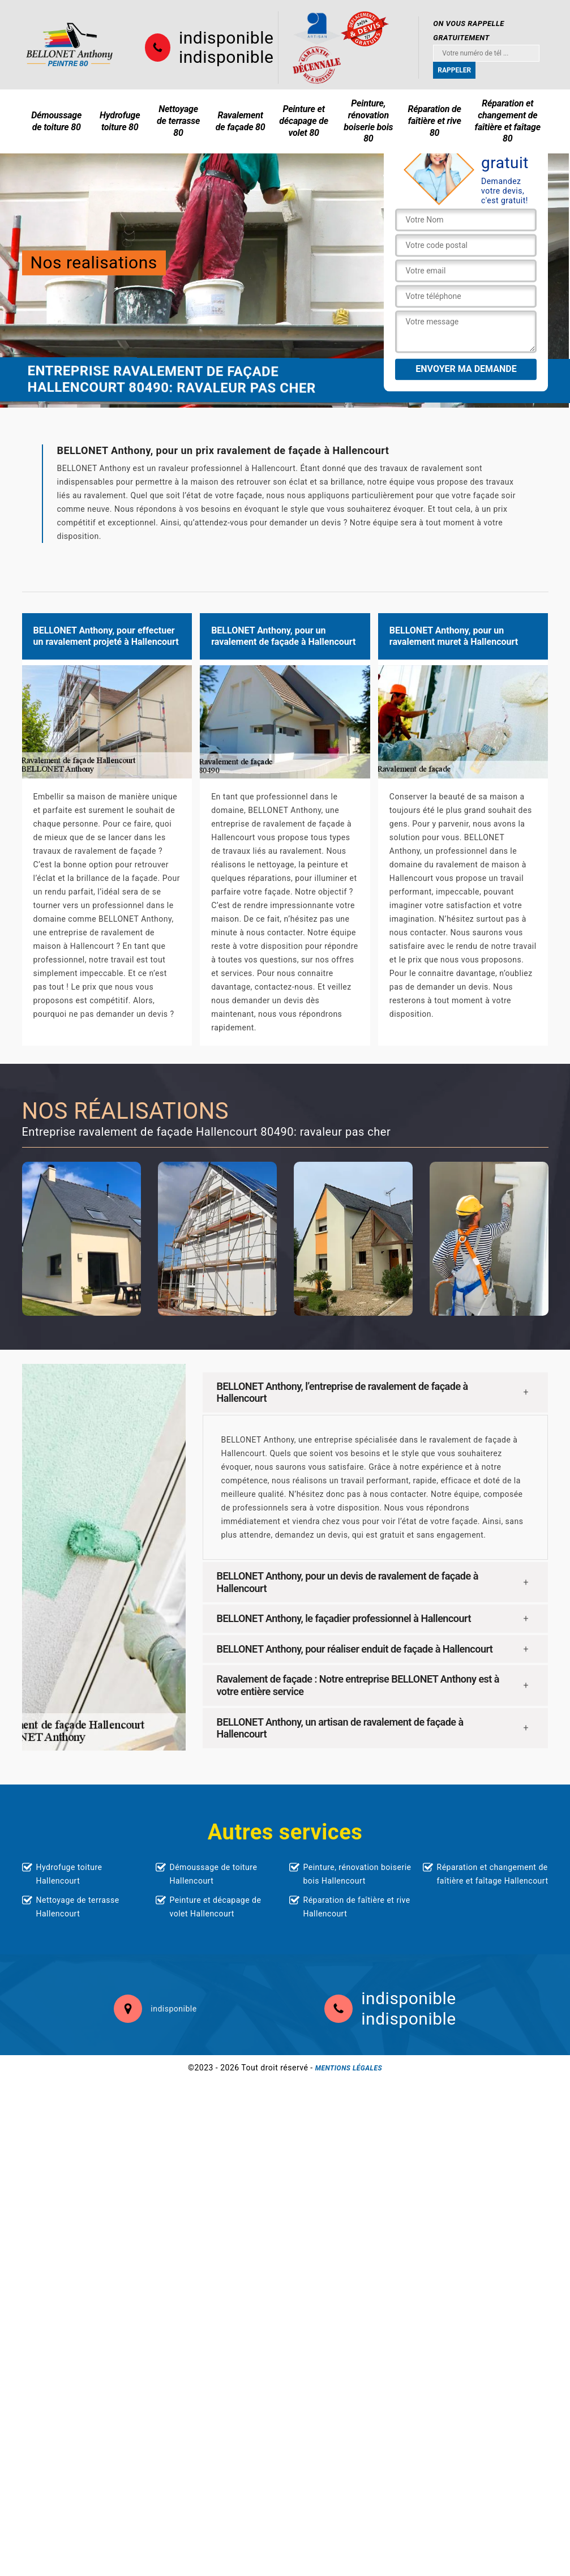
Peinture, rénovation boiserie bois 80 (368, 121)
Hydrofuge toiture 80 (120, 121)
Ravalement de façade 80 (240, 121)
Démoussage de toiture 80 (56, 121)
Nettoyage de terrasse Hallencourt (77, 1906)
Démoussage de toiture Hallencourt (214, 1874)
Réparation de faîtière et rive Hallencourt (356, 1906)
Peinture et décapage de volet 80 (303, 121)
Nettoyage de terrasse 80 (178, 121)
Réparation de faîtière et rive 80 (434, 121)
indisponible (226, 38)
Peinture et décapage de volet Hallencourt (216, 1906)
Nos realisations (94, 262)
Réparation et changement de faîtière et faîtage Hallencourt (492, 1874)
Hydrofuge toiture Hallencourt (69, 1874)
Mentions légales (348, 2068)
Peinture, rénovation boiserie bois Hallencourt (357, 1874)
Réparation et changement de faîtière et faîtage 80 (508, 121)
